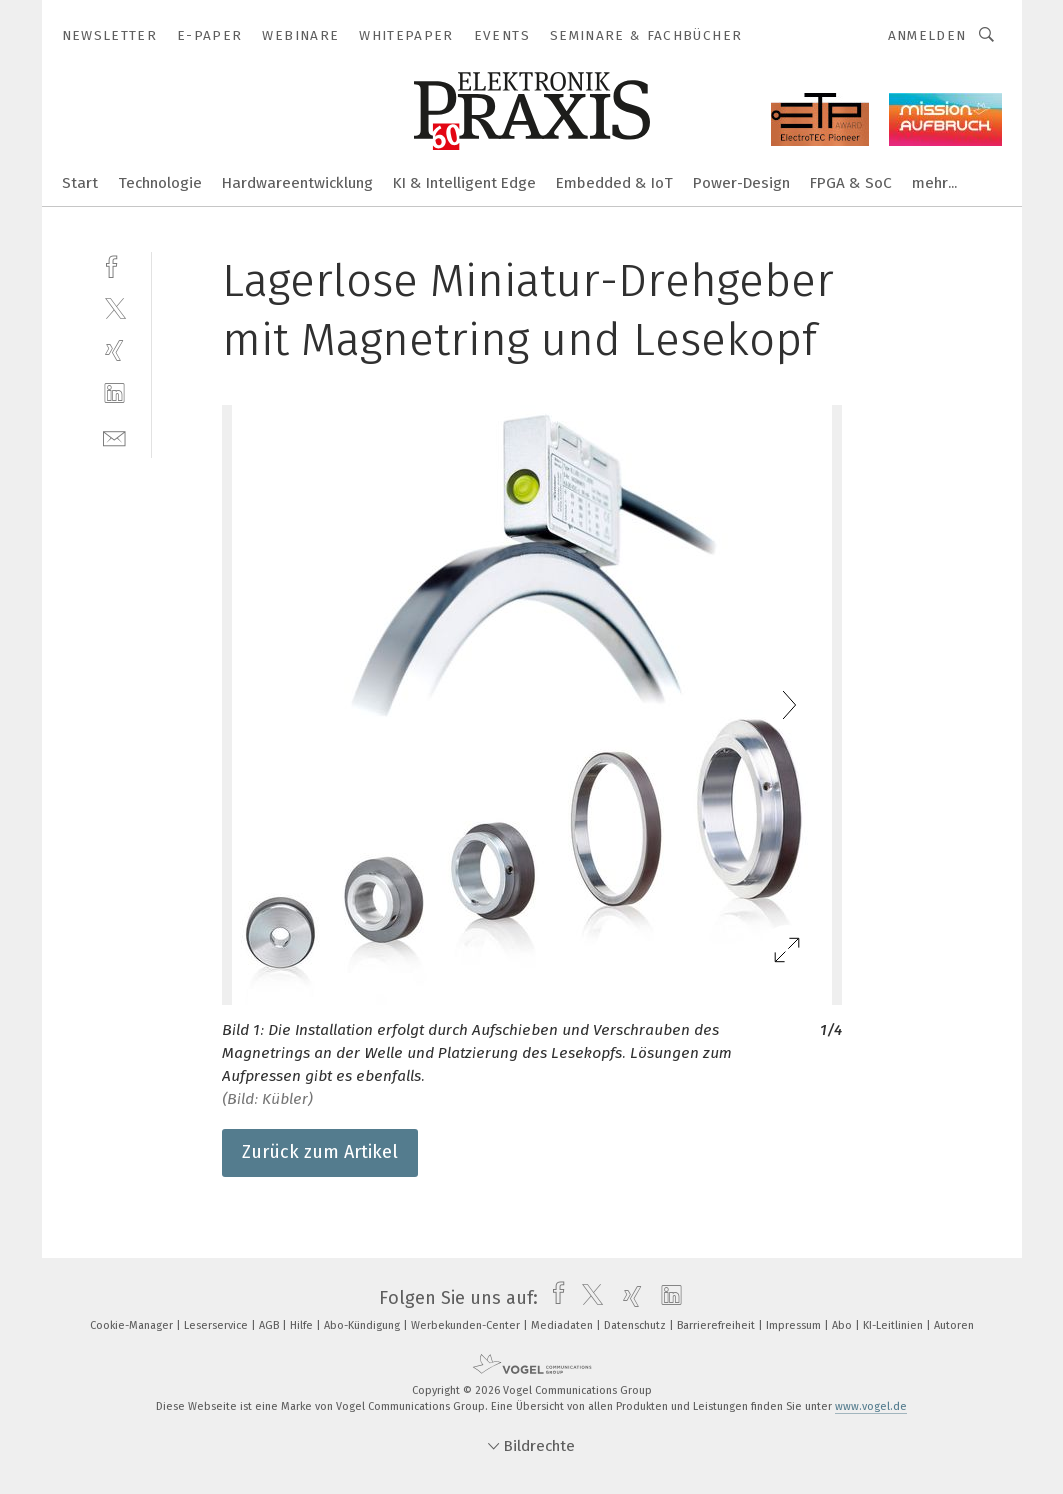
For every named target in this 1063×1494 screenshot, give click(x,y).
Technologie (160, 183)
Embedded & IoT (614, 183)
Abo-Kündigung (363, 1325)
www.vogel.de (871, 1406)
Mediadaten (563, 1325)
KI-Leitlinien (894, 1325)
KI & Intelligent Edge (464, 183)
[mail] (114, 436)
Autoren (954, 1325)
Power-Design (741, 183)
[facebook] (114, 264)
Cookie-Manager (133, 1325)
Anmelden (927, 35)
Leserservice (217, 1325)
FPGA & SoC (851, 183)
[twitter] (114, 307)
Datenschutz (636, 1325)
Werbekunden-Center (467, 1325)
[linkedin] (114, 393)
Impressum (795, 1325)
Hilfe (303, 1325)
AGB (270, 1325)
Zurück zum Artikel (320, 1152)
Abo (843, 1325)
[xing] (114, 350)
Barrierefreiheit (717, 1325)
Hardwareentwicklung (297, 183)
